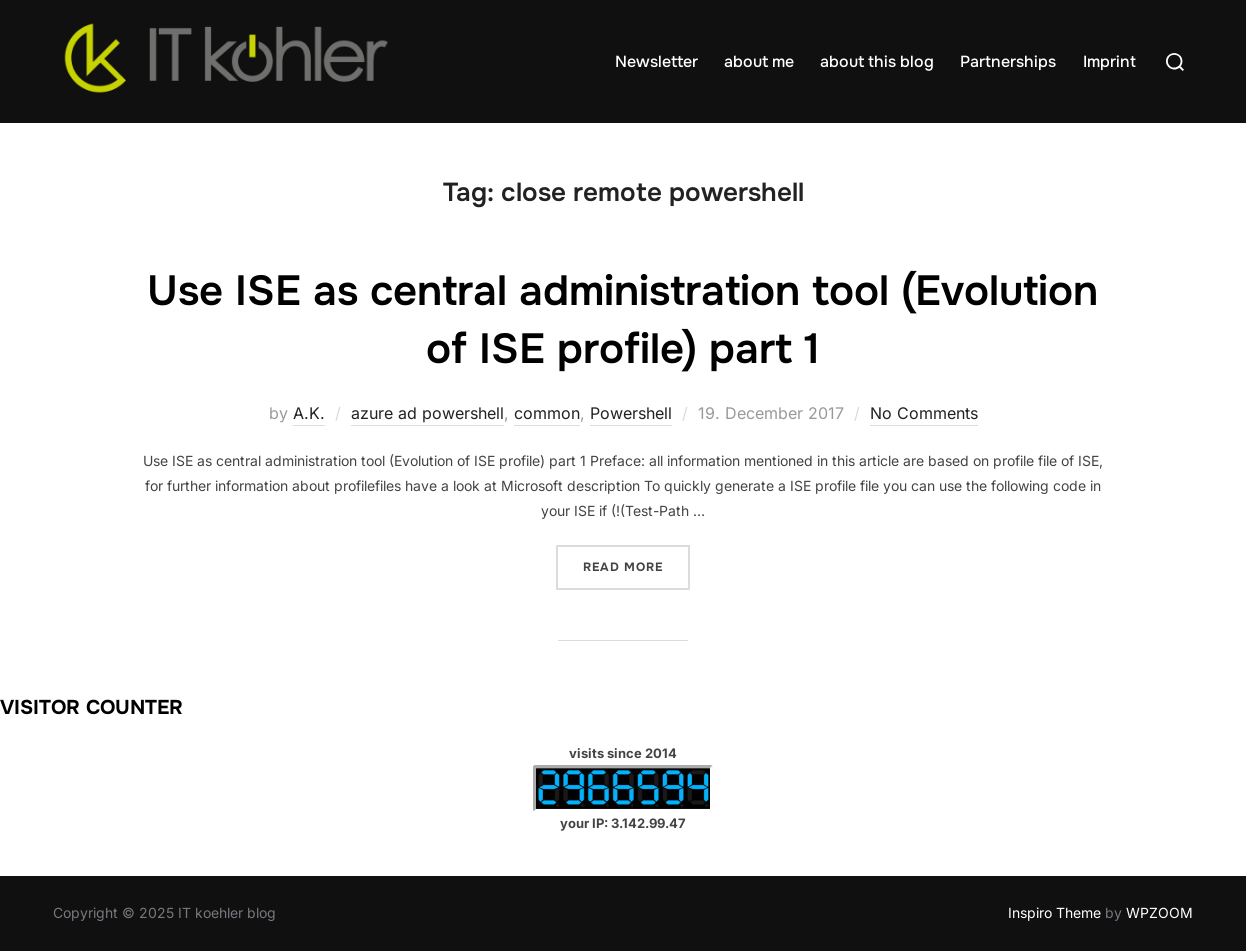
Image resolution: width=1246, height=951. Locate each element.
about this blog (877, 61)
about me (759, 61)
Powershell (631, 413)
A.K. (309, 413)
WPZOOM (1159, 912)
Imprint (1109, 61)
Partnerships (1008, 61)
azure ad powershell (427, 413)
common (547, 413)
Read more (636, 565)
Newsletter (656, 61)
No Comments (924, 413)
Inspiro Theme (1054, 912)
